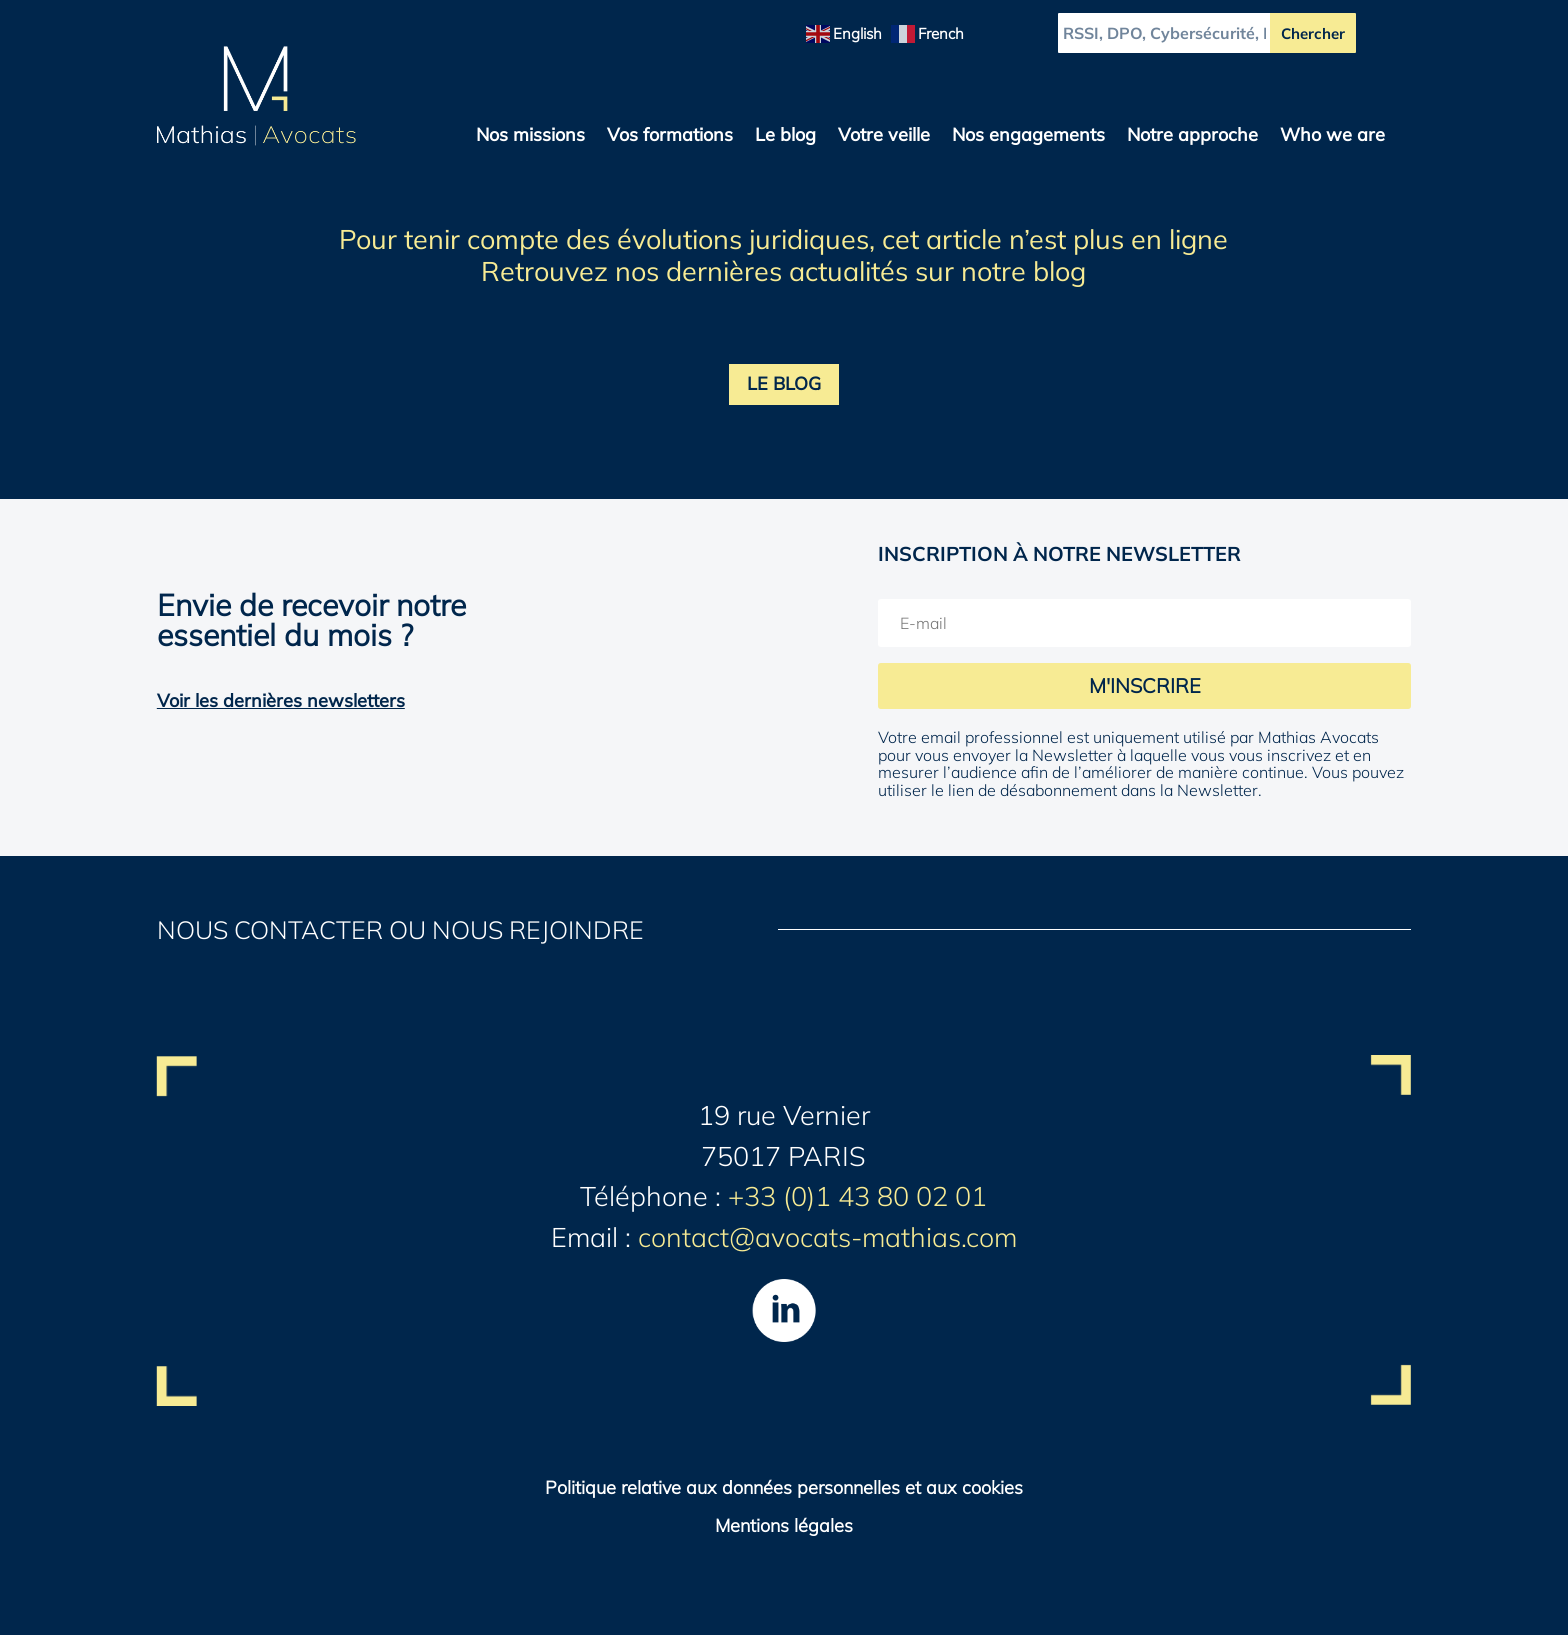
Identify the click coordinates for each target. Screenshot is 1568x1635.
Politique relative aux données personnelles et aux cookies (784, 1487)
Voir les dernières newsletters (281, 700)
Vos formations (670, 137)
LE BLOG (784, 383)
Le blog (785, 137)
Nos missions (530, 137)
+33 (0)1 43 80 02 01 (857, 1196)
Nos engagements (1028, 137)
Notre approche (1192, 137)
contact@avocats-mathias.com (827, 1237)
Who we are (1332, 137)
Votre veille (884, 137)
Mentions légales (784, 1525)
